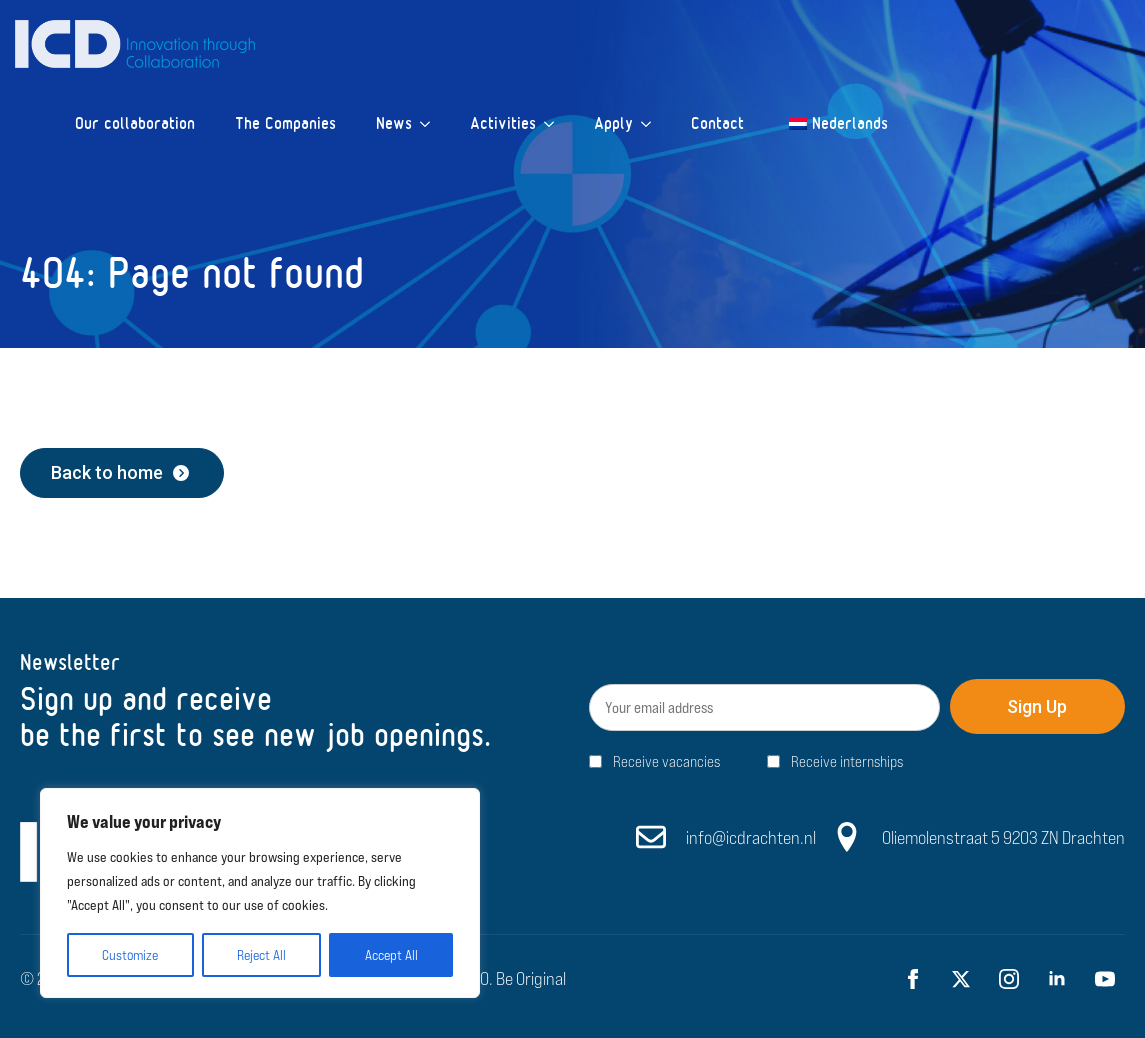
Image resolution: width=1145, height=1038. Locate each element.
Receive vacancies (666, 761)
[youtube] (1105, 979)
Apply (613, 123)
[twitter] (961, 979)
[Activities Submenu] (555, 124)
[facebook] (913, 979)
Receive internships (847, 761)
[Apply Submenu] (652, 124)
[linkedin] (1057, 979)
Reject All (261, 955)
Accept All (391, 955)
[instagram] (1009, 979)
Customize (130, 955)
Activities (503, 123)
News (394, 123)
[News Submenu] (431, 124)
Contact (717, 123)
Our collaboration (135, 123)
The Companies (285, 123)
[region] (260, 893)
